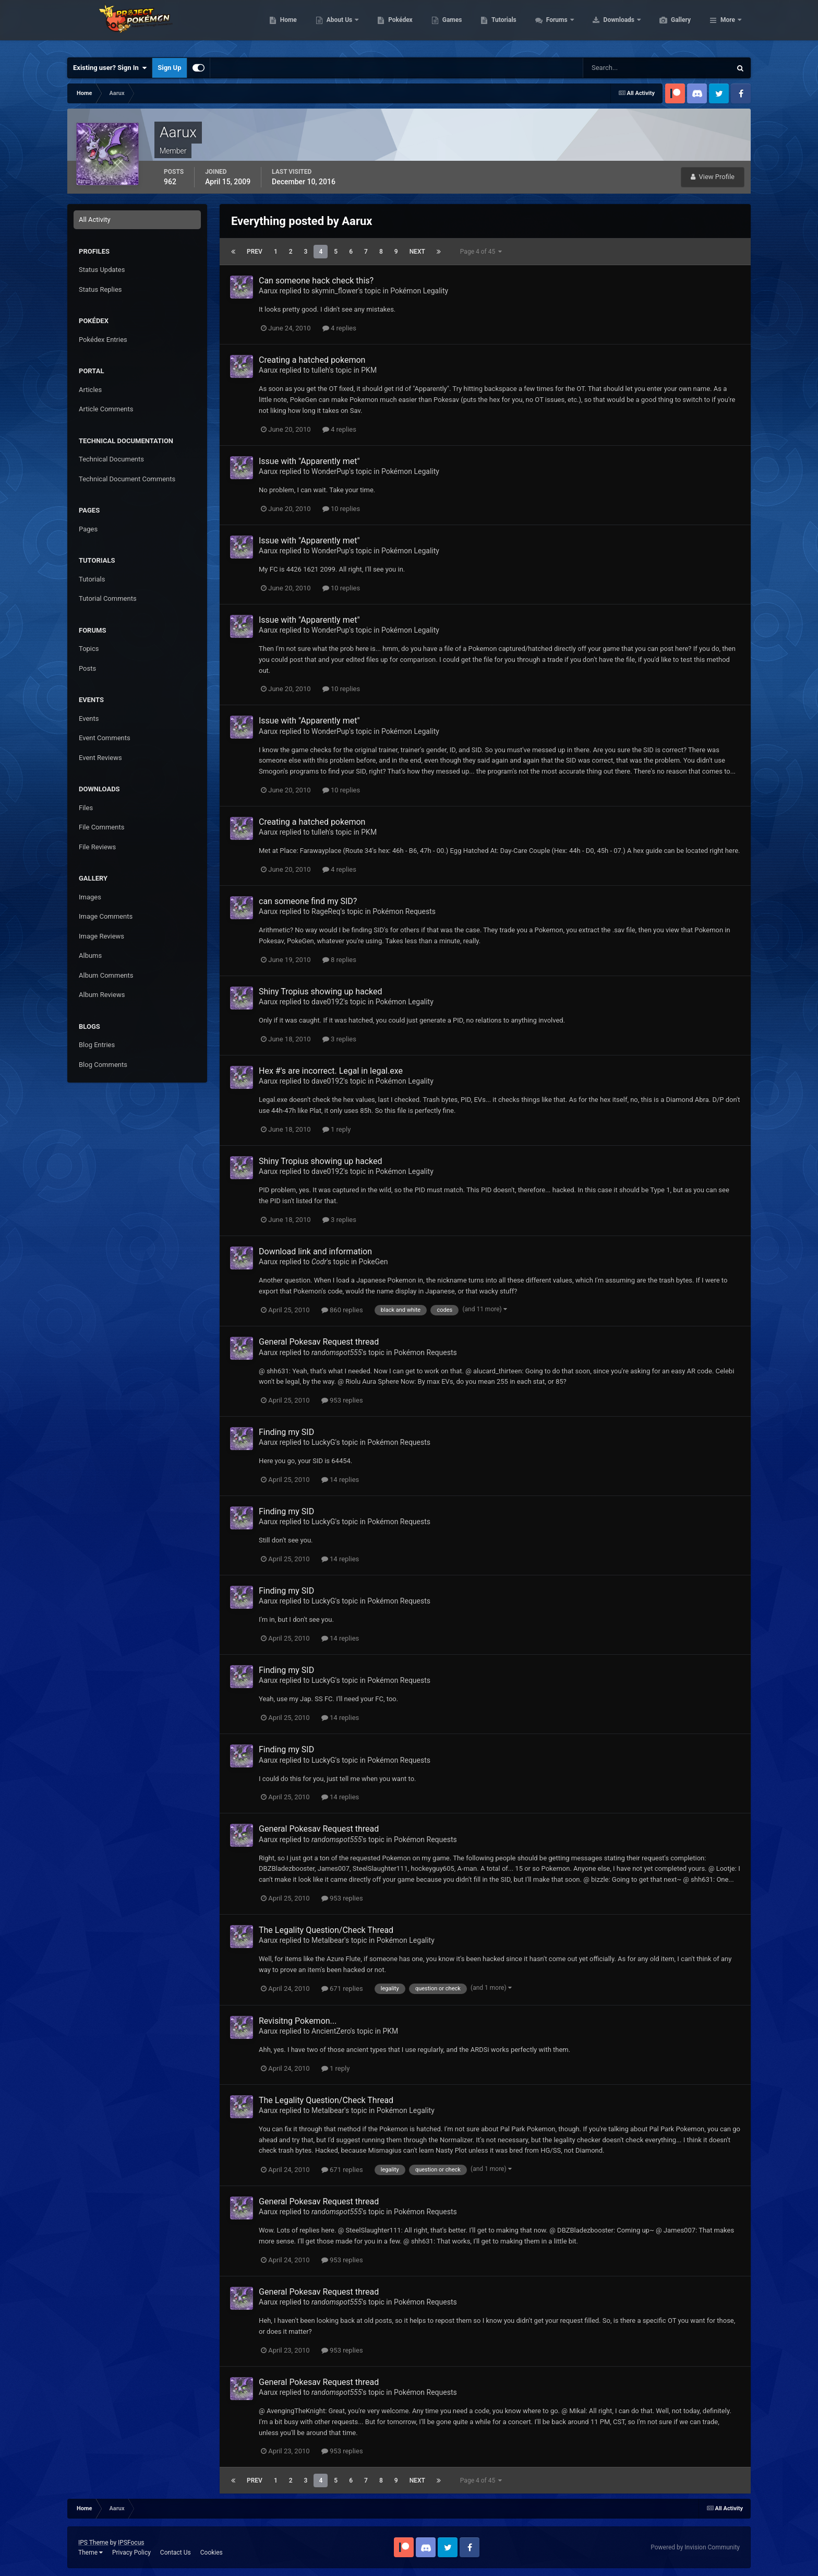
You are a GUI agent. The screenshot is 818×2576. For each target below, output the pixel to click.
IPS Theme (93, 2542)
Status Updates (102, 270)
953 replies (342, 1400)
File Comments (101, 827)
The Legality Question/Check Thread (326, 1930)
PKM (369, 370)
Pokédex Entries (103, 339)
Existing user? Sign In (110, 68)
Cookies (211, 2552)
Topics (89, 648)
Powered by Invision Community (695, 2547)
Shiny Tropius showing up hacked (320, 991)
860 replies (342, 1310)
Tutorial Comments (108, 598)
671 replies (342, 1988)
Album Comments (106, 975)
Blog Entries (97, 1045)
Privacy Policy (131, 2552)
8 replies (339, 960)
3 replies (339, 1039)
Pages (88, 529)
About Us (389, 26)
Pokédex (450, 26)
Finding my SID (286, 1432)
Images (90, 897)
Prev (254, 251)
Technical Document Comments (127, 479)
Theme (90, 2552)
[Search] (625, 68)
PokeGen (373, 1261)
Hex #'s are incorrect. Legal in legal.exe (331, 1071)
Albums (90, 955)
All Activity (95, 219)
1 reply (336, 1129)
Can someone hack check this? (316, 281)
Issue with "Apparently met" (309, 461)
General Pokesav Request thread (319, 1342)
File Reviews (97, 847)
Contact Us (175, 2552)
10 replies (341, 509)
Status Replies (100, 289)
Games (501, 26)
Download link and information (315, 1251)
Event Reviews (100, 758)
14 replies (340, 1479)
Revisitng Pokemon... (297, 2021)
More (728, 26)
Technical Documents (111, 459)
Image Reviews (101, 936)
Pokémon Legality (419, 291)
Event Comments (104, 738)
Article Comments (106, 409)
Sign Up (169, 68)
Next (417, 251)
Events (89, 718)
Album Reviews (102, 995)
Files (86, 808)
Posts (87, 668)
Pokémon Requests (404, 911)
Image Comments (106, 916)
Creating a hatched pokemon (312, 360)
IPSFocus (131, 2542)
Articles (90, 390)
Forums (607, 26)
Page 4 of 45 (481, 251)
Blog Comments (103, 1065)
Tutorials (553, 26)
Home (338, 26)
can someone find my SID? (308, 901)
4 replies (339, 328)
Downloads (669, 26)
